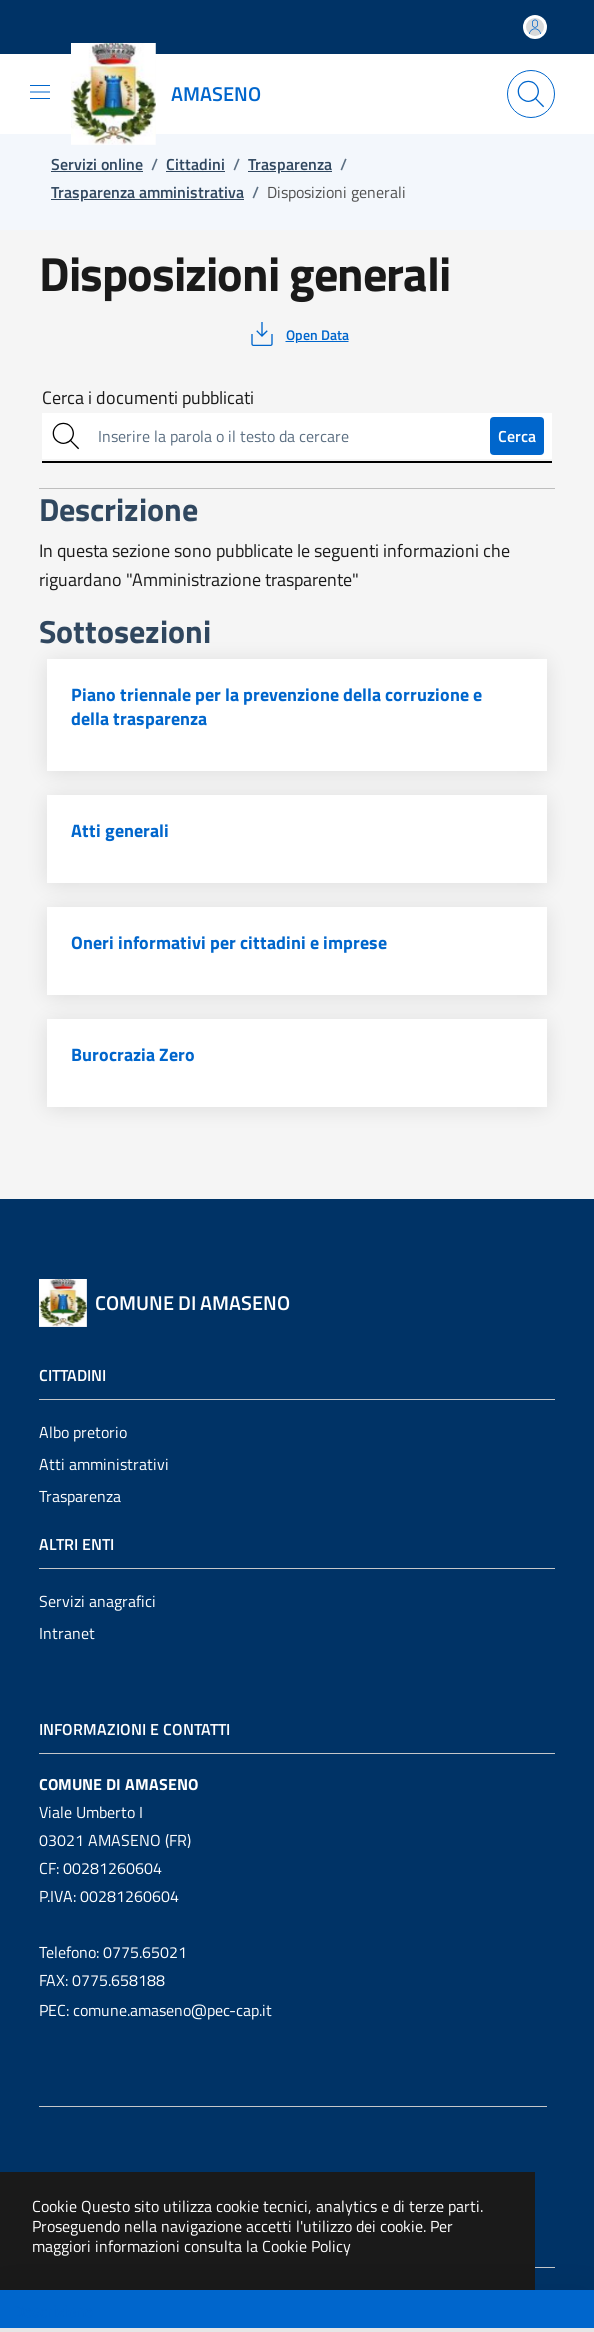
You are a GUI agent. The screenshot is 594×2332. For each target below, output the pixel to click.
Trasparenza (80, 1496)
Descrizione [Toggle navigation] (53, 2311)
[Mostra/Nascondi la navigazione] (40, 92)
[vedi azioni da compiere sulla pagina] (297, 334)
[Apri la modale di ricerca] (531, 94)
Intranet (67, 1633)
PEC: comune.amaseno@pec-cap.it (155, 2010)
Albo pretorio (83, 1432)
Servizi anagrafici (97, 1601)
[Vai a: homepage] (178, 94)
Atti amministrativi (104, 1464)
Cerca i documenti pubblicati (148, 398)
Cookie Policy (306, 2246)
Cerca (517, 436)
